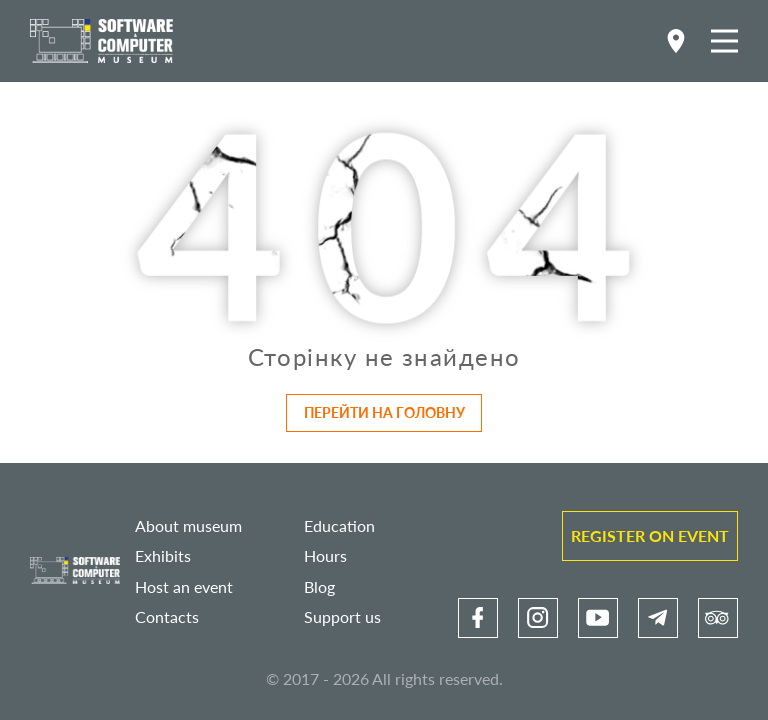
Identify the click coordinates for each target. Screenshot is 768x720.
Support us (342, 616)
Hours (325, 555)
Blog (319, 586)
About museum (188, 525)
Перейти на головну (384, 412)
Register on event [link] (650, 535)
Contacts (167, 616)
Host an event (184, 586)
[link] (478, 618)
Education (339, 525)
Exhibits (163, 555)
